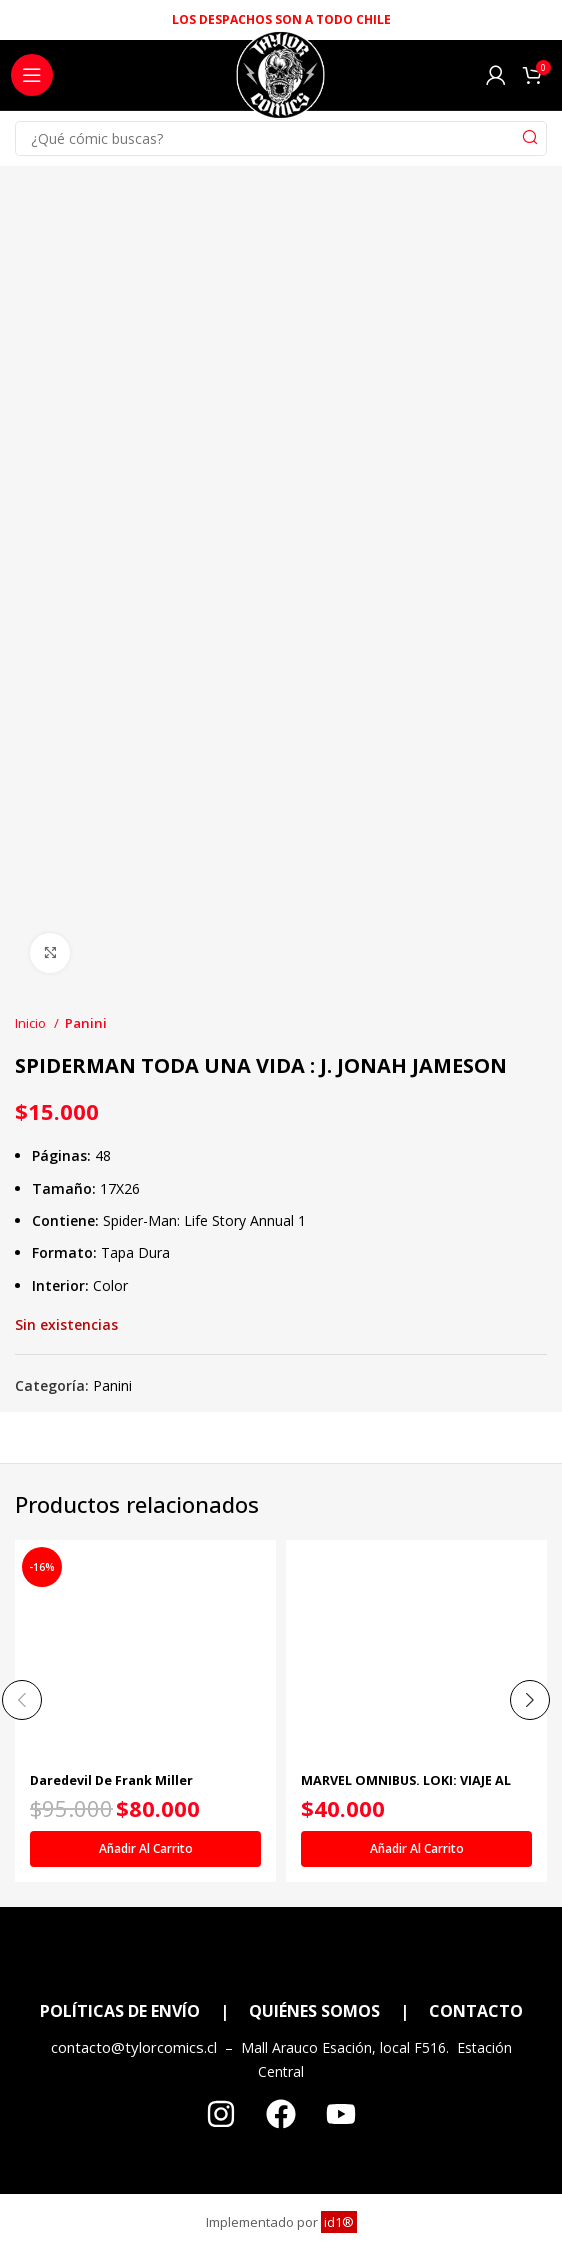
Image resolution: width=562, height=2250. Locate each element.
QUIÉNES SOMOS (314, 2011)
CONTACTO (476, 2011)
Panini (86, 1023)
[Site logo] (280, 80)
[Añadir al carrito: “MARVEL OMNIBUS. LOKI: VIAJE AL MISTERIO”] (416, 1849)
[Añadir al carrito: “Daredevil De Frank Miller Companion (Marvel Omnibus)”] (145, 1849)
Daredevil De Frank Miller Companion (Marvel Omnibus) (125, 1788)
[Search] (281, 138)
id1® (339, 2222)
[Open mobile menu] (32, 75)
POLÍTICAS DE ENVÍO (120, 2011)
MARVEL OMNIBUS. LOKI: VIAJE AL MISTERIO (406, 1788)
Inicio (32, 1023)
